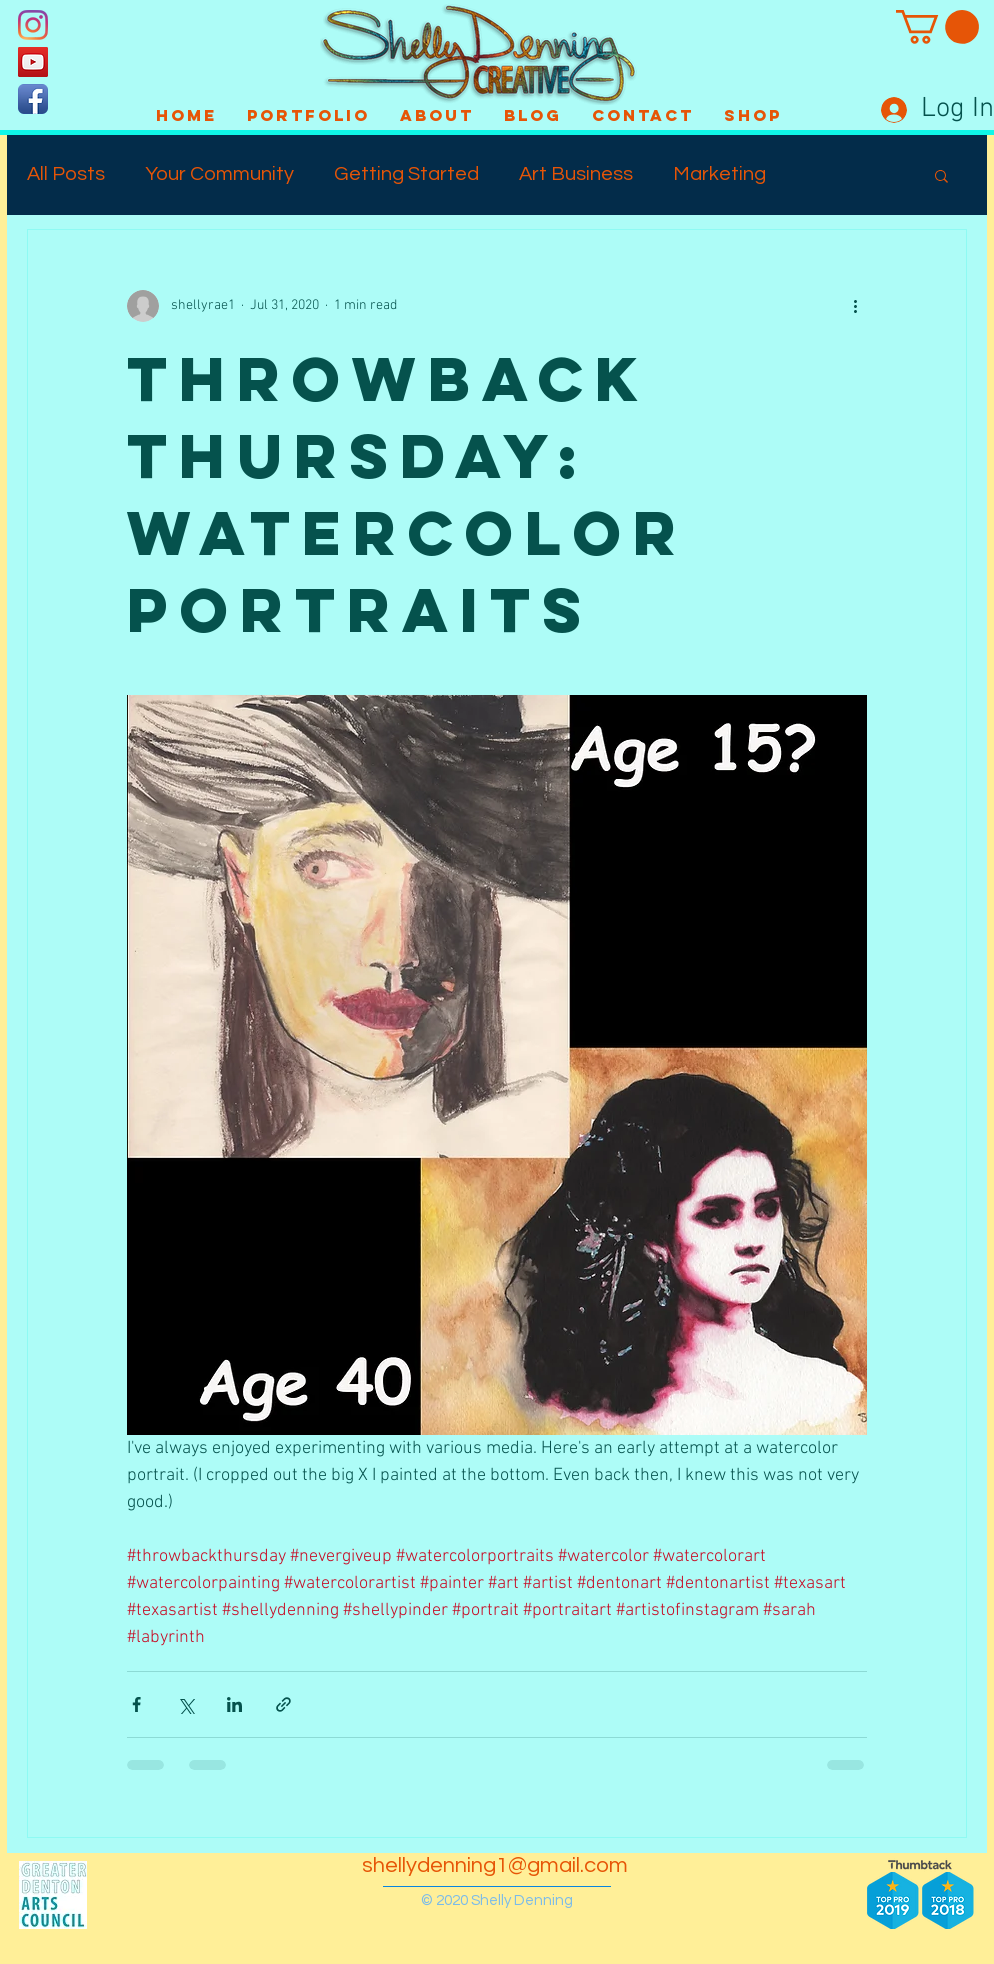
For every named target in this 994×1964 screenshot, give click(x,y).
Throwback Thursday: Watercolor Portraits (407, 494)
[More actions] (855, 306)
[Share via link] (283, 1704)
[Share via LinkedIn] (234, 1704)
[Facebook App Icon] (33, 99)
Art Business (576, 174)
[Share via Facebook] (136, 1704)
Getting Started (406, 174)
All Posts (66, 174)
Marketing (719, 174)
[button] (937, 27)
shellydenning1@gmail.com (495, 1865)
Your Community (219, 174)
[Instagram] (33, 25)
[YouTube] (33, 62)
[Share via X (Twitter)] (185, 1704)
